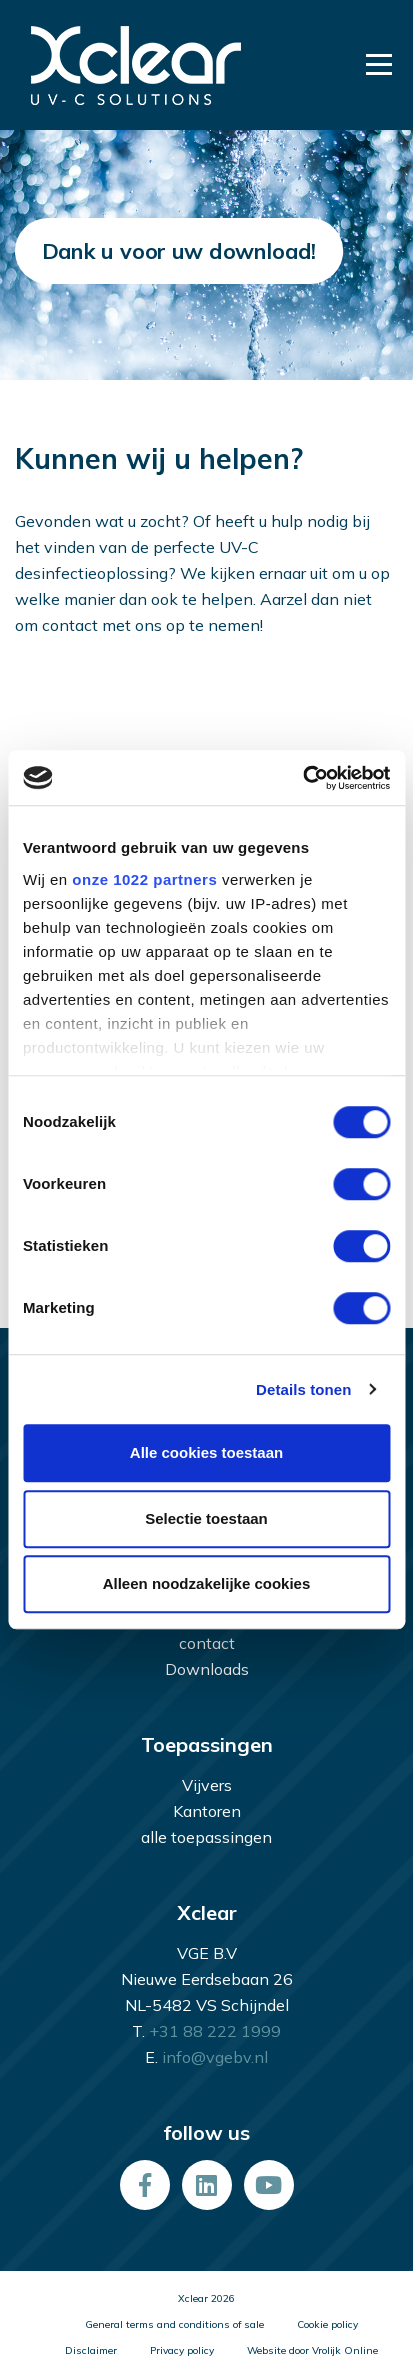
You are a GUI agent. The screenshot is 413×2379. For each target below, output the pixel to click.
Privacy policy (182, 2350)
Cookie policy (327, 2324)
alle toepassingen (206, 1837)
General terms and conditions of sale (174, 2324)
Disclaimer (91, 2350)
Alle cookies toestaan (206, 1452)
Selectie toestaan (206, 1518)
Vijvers (207, 1785)
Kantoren (207, 1811)
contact (207, 1643)
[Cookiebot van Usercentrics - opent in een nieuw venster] (302, 778)
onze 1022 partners (144, 879)
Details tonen (303, 1389)
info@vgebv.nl (215, 2057)
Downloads (207, 1669)
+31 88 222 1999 (215, 2031)
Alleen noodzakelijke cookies (207, 1583)
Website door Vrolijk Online (312, 2350)
